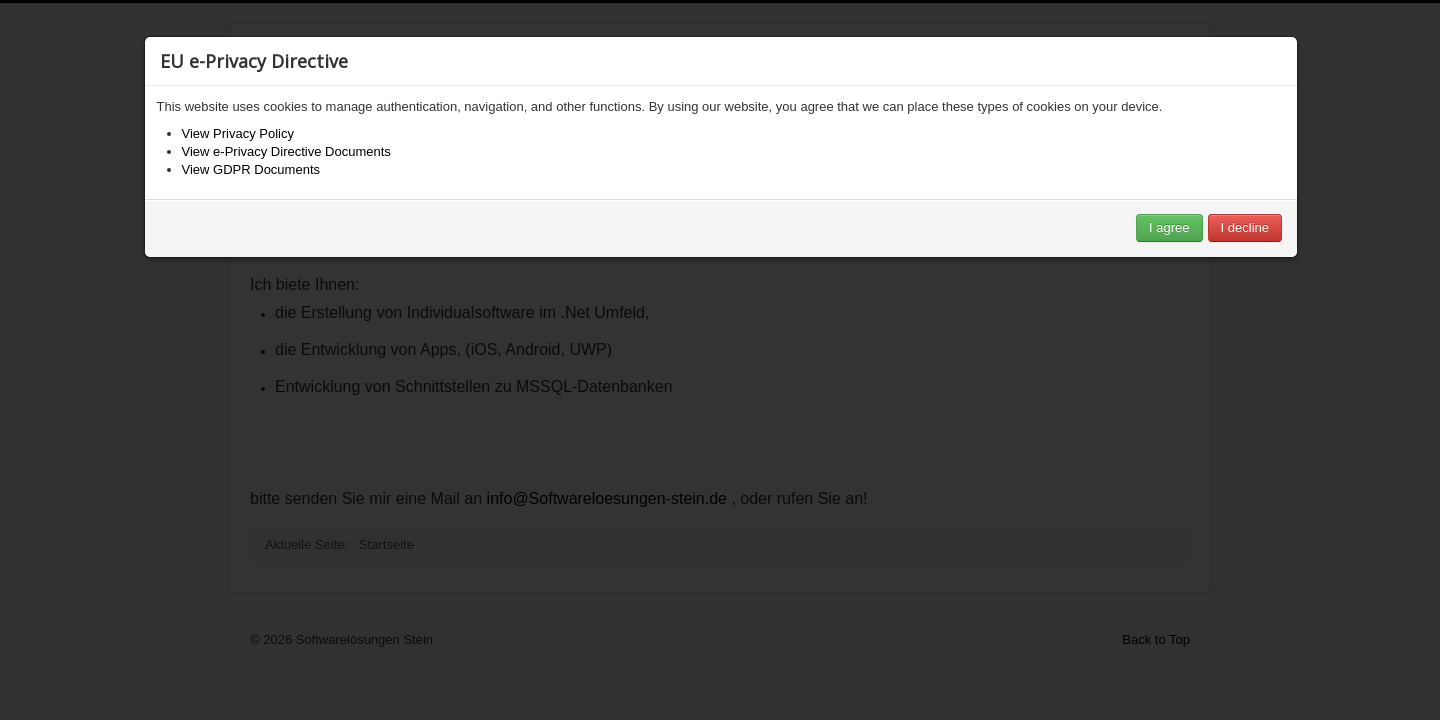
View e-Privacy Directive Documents (286, 151)
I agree (1169, 227)
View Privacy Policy (238, 133)
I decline (1245, 227)
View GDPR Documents (251, 169)
